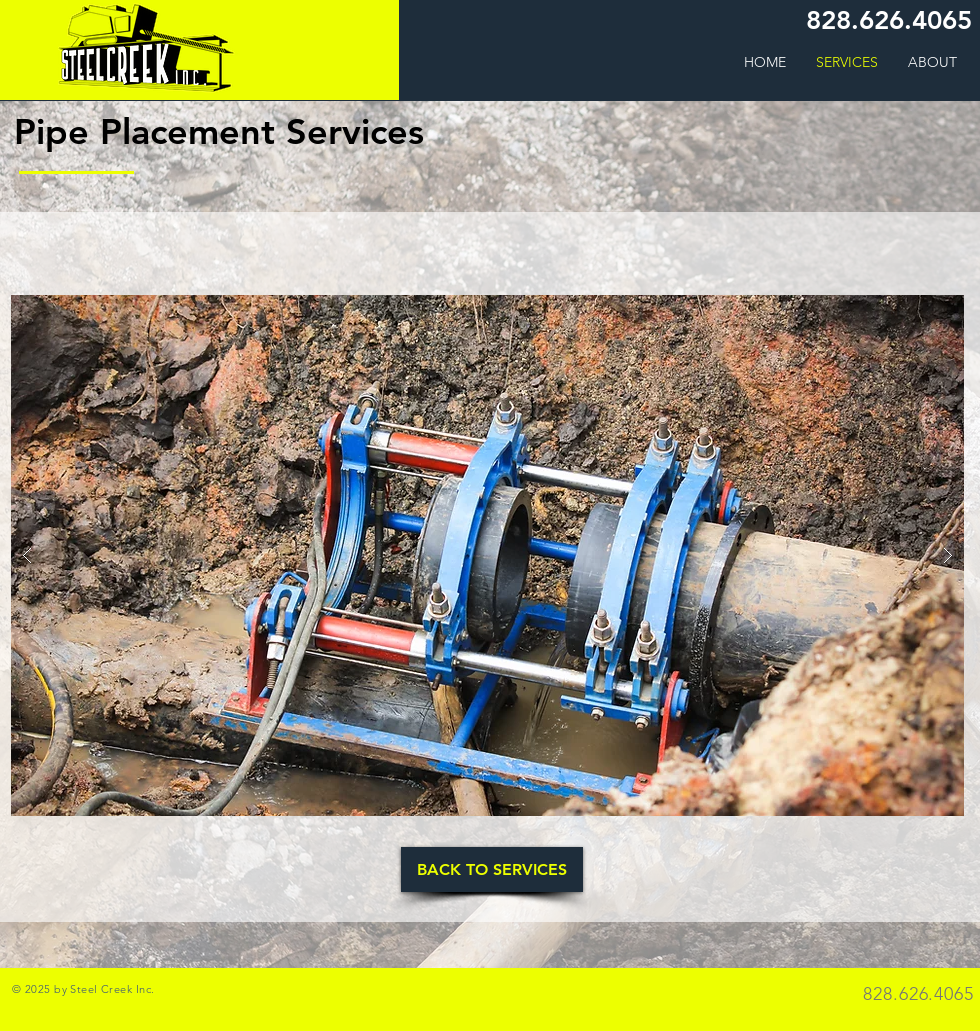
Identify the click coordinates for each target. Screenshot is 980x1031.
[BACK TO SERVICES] (492, 869)
